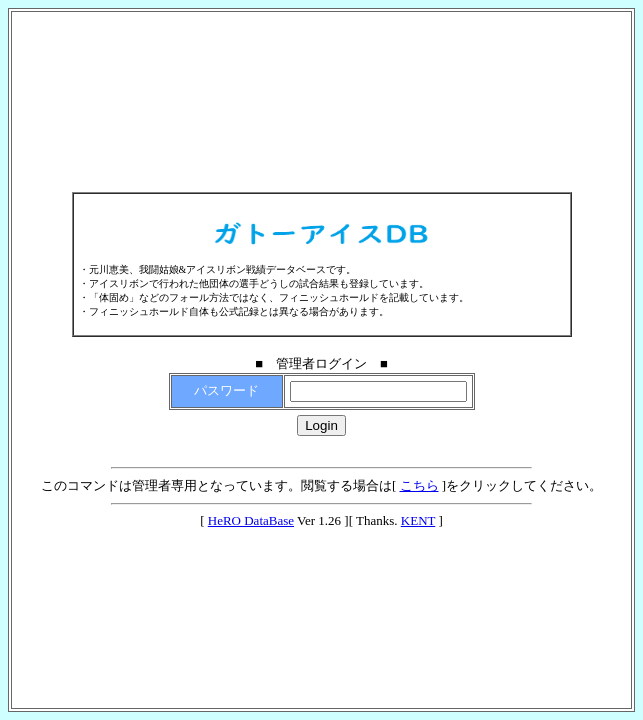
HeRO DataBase (251, 520)
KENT (418, 520)
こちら (419, 485)
